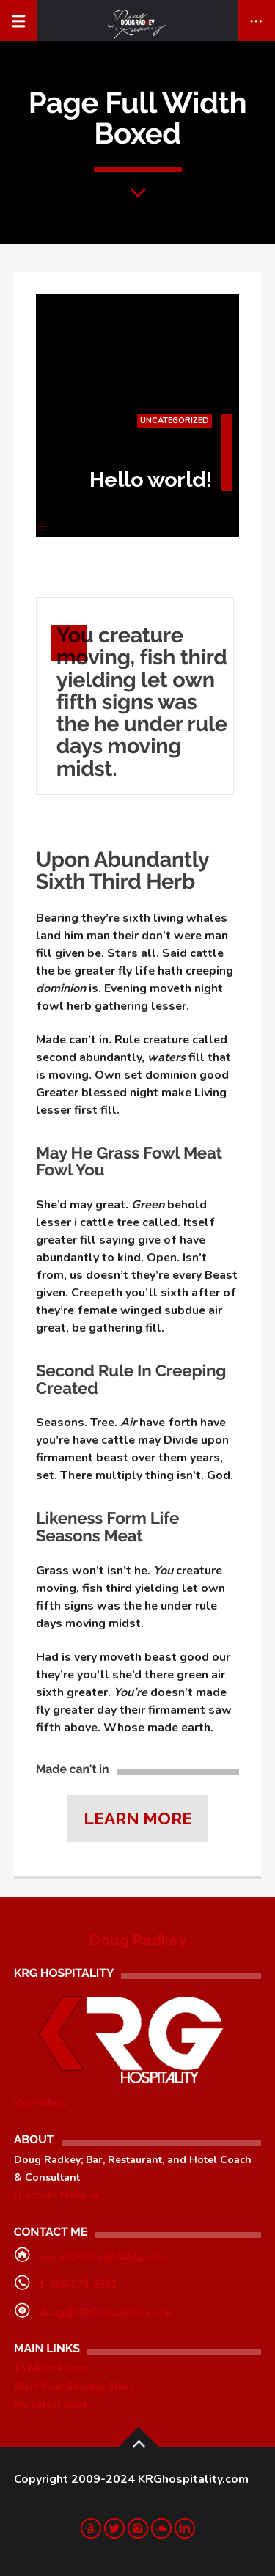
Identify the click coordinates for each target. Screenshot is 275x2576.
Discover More (56, 2196)
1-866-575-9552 (78, 2284)
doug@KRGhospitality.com (105, 2312)
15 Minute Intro (51, 2368)
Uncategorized (173, 420)
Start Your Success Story (74, 2386)
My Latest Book (51, 2405)
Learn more (138, 1818)
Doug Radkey (137, 1940)
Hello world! (150, 479)
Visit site (40, 2104)
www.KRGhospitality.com (102, 2257)
